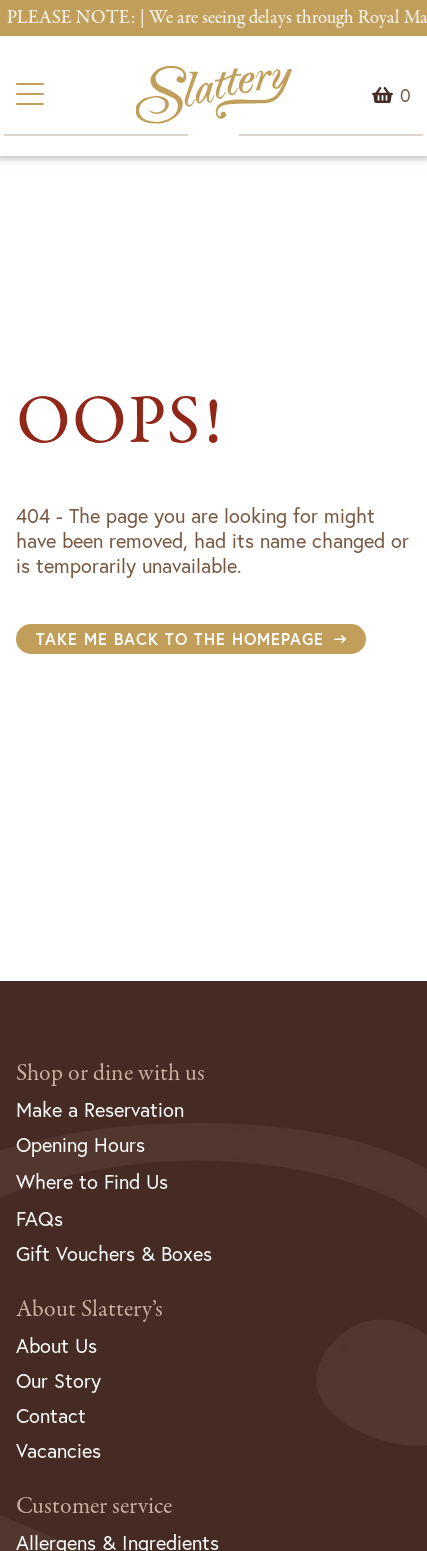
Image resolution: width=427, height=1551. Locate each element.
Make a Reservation (100, 1109)
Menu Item (405, 95)
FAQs (39, 1218)
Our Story (58, 1380)
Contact (51, 1415)
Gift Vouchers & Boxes (114, 1253)
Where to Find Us (92, 1181)
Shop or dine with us (110, 1073)
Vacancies (58, 1450)
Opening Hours (80, 1144)
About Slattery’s (89, 1309)
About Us (56, 1345)
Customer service (94, 1506)
